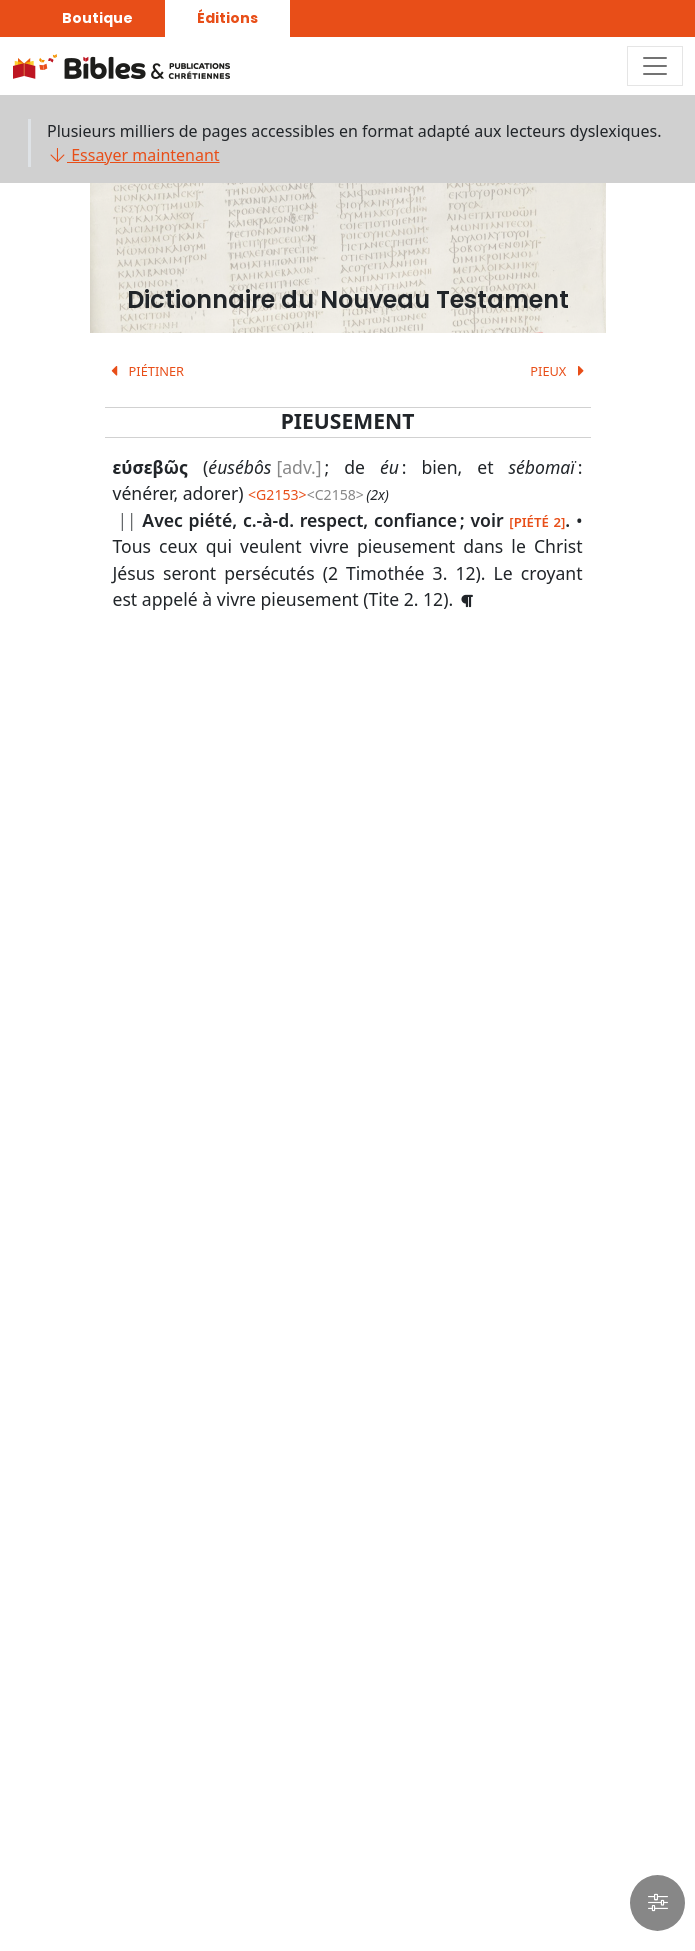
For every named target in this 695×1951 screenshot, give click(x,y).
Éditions (227, 18)
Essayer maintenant (133, 155)
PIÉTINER (145, 371)
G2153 (277, 494)
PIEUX (560, 371)
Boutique (97, 18)
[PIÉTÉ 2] (537, 522)
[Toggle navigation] (655, 66)
